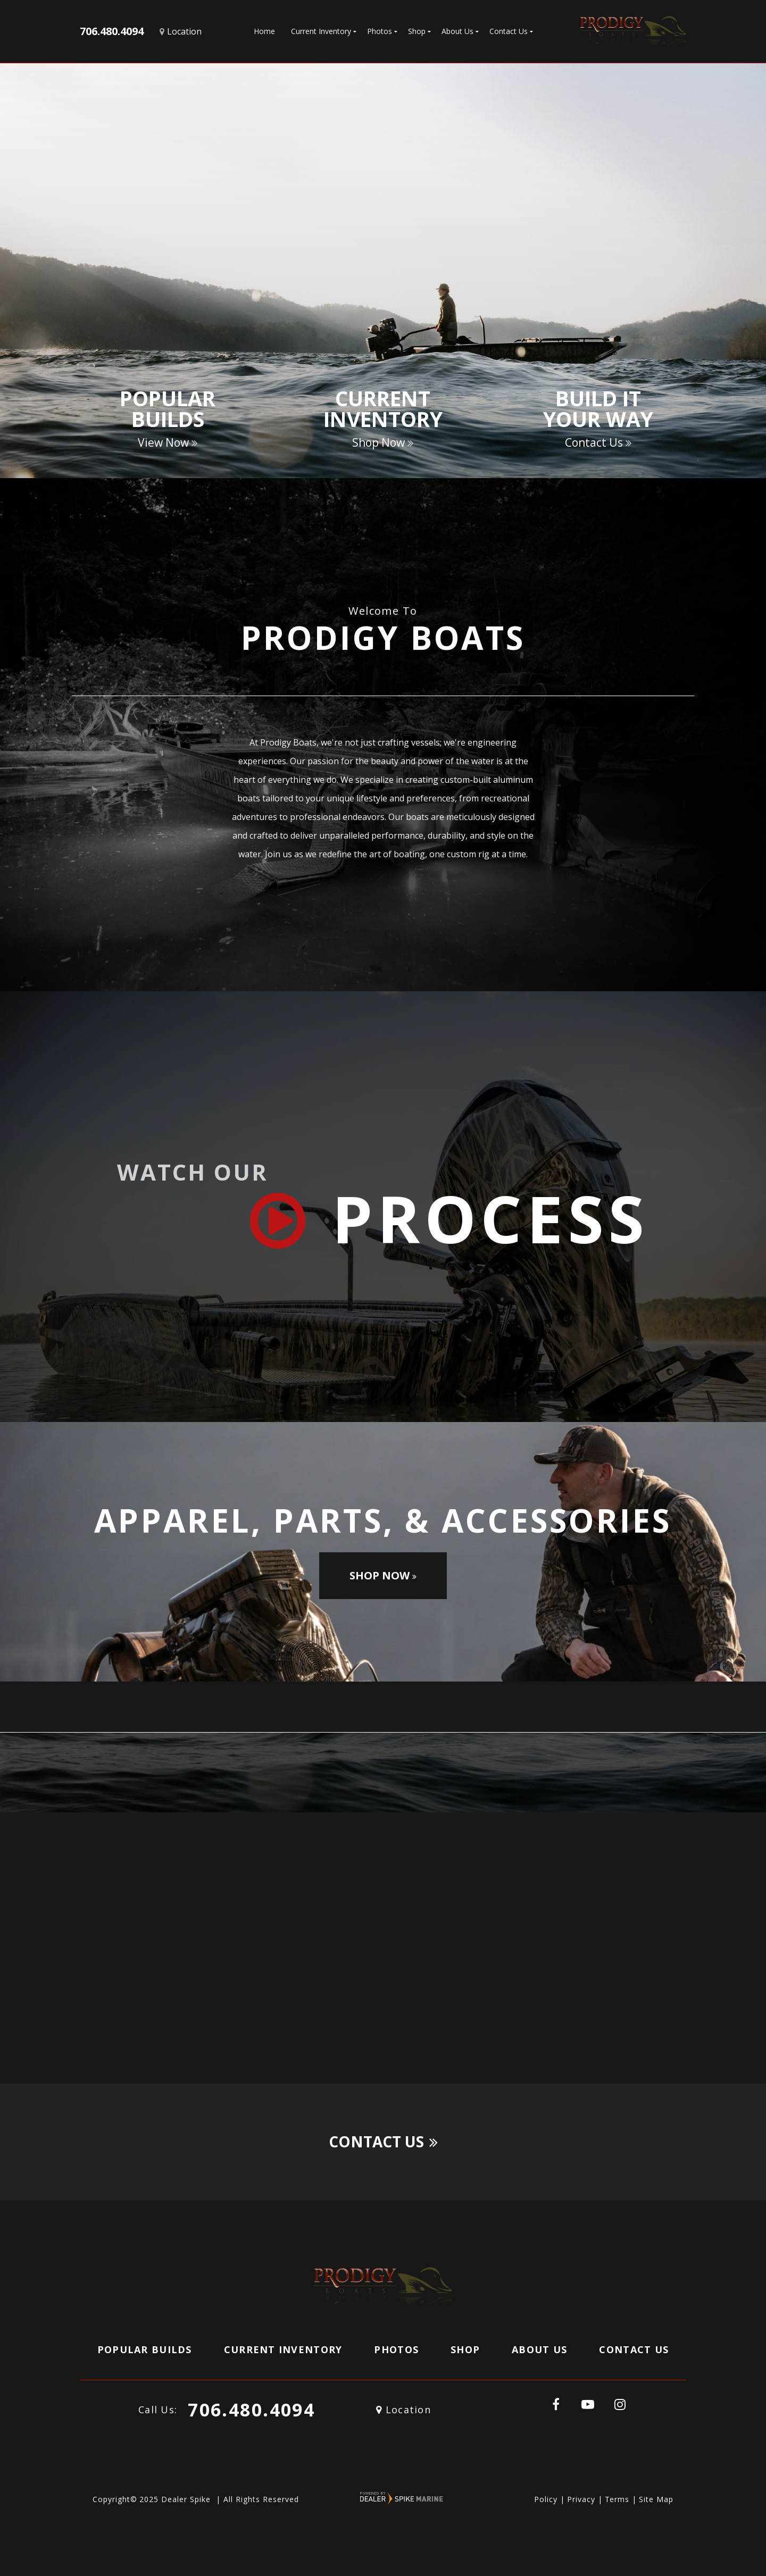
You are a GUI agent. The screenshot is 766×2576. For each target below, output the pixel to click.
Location (403, 2410)
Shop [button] (417, 31)
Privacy (581, 2499)
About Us (539, 2349)
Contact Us (383, 2142)
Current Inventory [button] (321, 31)
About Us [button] (457, 31)
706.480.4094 (251, 2409)
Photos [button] (379, 31)
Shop (465, 2349)
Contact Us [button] (508, 31)
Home (264, 31)
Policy (545, 2499)
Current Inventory (283, 2349)
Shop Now (383, 1575)
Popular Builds (144, 2349)
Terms (617, 2499)
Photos (396, 2349)
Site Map (656, 2499)
